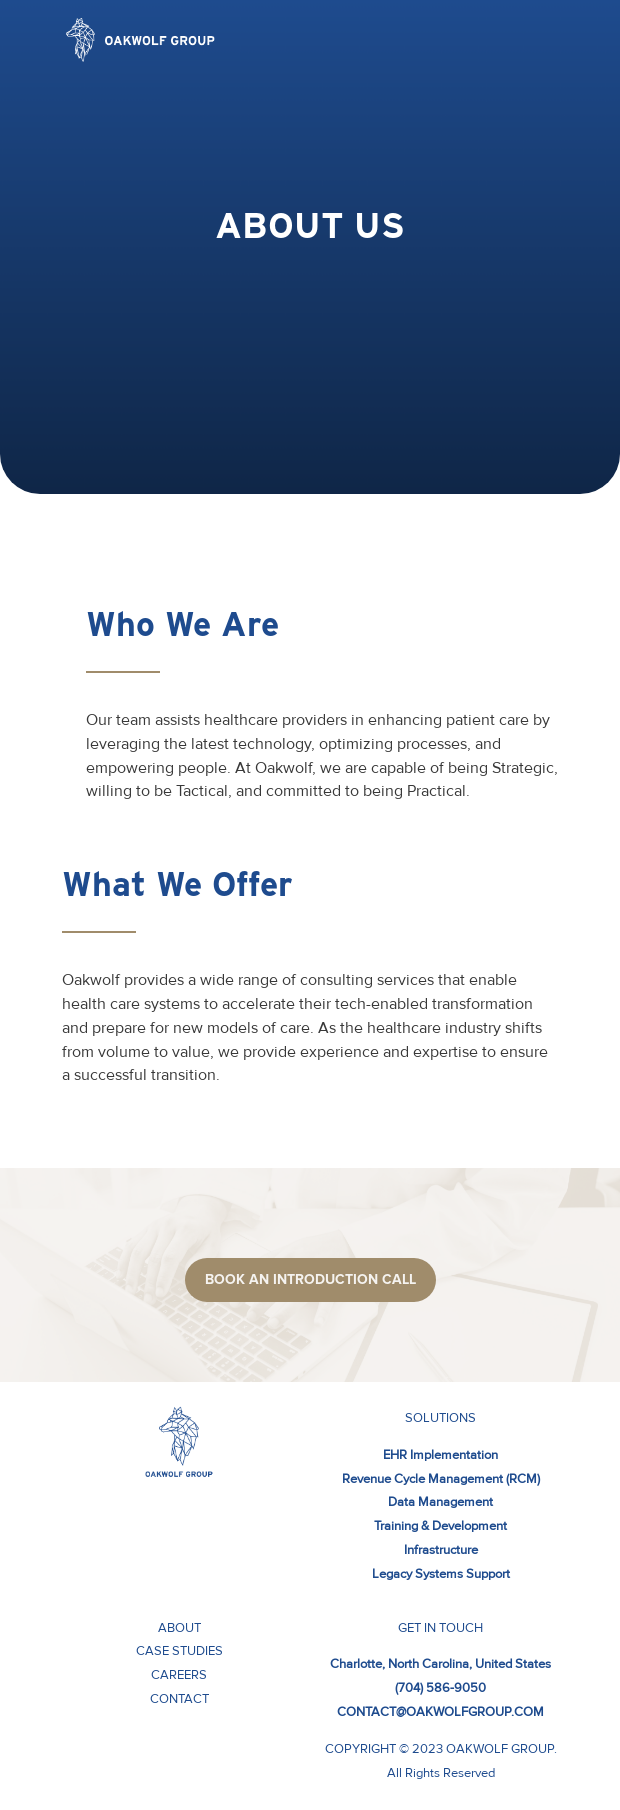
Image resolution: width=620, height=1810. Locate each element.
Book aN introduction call (310, 1279)
